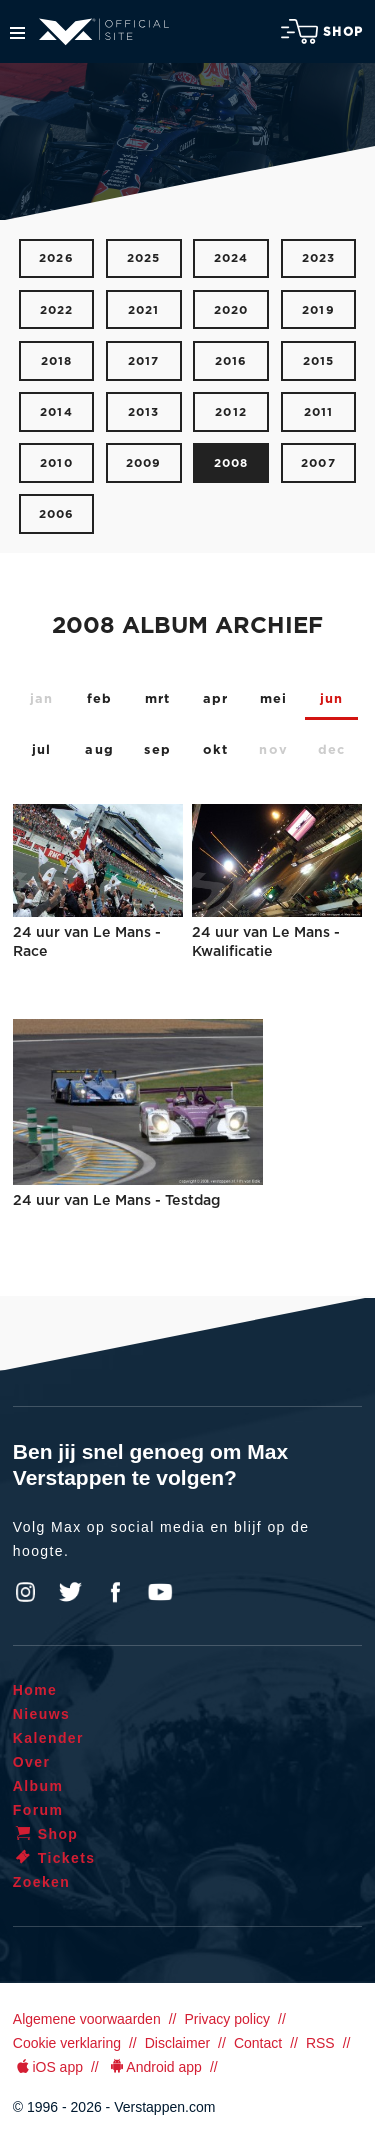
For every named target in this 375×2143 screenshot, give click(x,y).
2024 (231, 258)
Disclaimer (177, 2043)
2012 (231, 412)
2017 (144, 361)
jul (42, 750)
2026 (56, 258)
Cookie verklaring (67, 2043)
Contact (258, 2043)
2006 (57, 514)
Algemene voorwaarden (87, 2019)
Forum (38, 1810)
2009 (144, 463)
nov (273, 750)
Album (38, 1786)
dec (332, 750)
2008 (231, 463)
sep (157, 750)
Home (35, 1690)
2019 (318, 310)
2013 (144, 412)
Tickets (54, 1858)
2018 (57, 361)
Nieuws (41, 1714)
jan (42, 699)
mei (274, 699)
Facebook (115, 1592)
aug (99, 750)
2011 (319, 412)
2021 (144, 310)
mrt (158, 699)
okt (216, 750)
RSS (320, 2043)
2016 (231, 361)
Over (32, 1762)
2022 (57, 310)
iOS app (48, 2067)
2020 (231, 310)
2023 (319, 258)
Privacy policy (227, 2019)
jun (332, 699)
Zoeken (41, 1882)
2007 (318, 463)
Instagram (26, 1592)
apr (216, 699)
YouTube (160, 1592)
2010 (56, 463)
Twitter (71, 1592)
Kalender (48, 1738)
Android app (154, 2067)
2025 (144, 258)
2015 (319, 361)
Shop (322, 31)
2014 (56, 412)
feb (100, 699)
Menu (17, 33)
